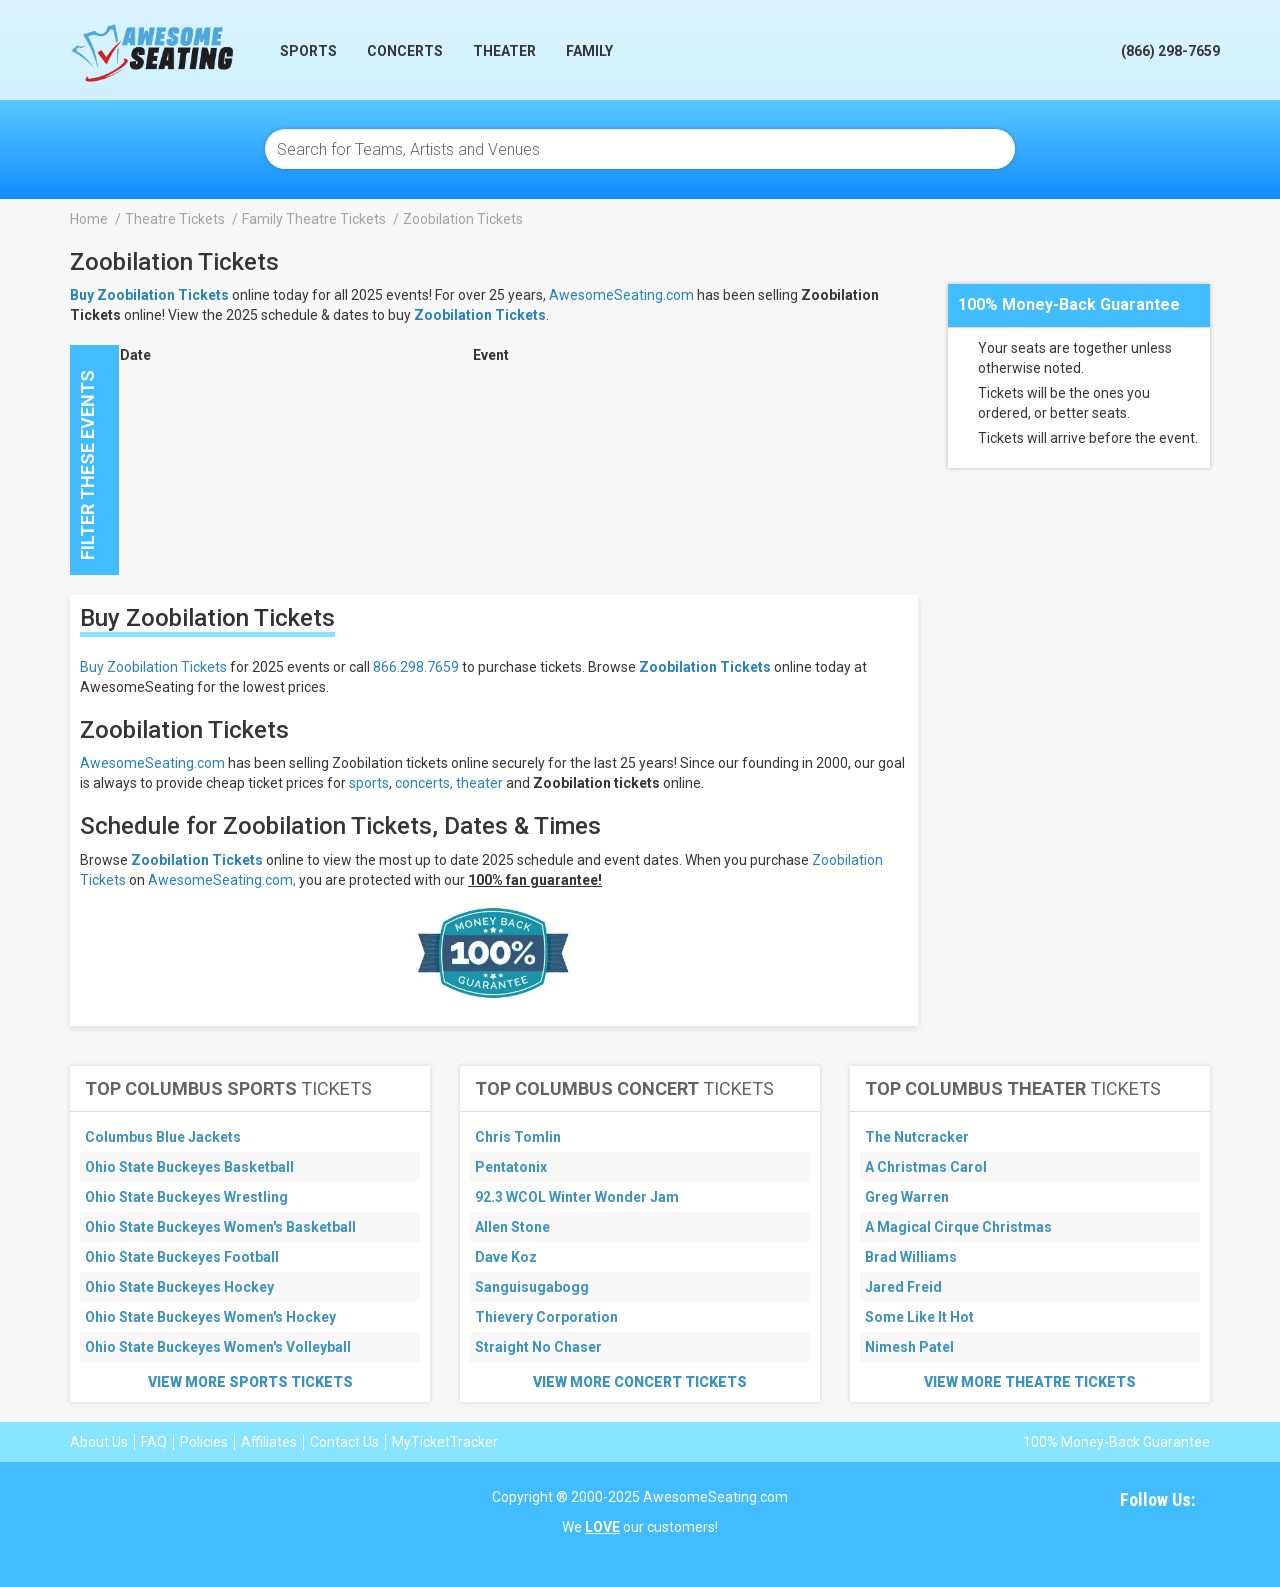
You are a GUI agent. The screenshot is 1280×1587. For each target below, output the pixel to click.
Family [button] (589, 51)
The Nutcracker (917, 1137)
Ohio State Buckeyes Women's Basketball (220, 1227)
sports (369, 783)
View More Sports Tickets (250, 1382)
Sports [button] (308, 51)
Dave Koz (506, 1257)
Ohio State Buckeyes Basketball (189, 1167)
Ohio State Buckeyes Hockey (179, 1287)
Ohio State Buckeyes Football (182, 1257)
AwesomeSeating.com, (222, 880)
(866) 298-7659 (1170, 51)
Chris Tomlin (518, 1137)
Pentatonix (511, 1167)
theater (479, 783)
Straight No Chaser (538, 1347)
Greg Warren (907, 1197)
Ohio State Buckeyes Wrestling (186, 1197)
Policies (204, 1442)
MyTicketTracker (445, 1442)
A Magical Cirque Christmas (958, 1227)
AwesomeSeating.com (621, 295)
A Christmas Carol (926, 1167)
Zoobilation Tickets (480, 315)
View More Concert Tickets (640, 1382)
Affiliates (269, 1442)
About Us (99, 1442)
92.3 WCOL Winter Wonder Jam (577, 1197)
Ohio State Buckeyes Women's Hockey (210, 1317)
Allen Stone (512, 1227)
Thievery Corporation (546, 1317)
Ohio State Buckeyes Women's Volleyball (218, 1347)
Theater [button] (504, 51)
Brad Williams (911, 1257)
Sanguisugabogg (532, 1287)
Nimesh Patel (909, 1347)
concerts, (424, 783)
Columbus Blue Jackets (163, 1137)
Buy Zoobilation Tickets (153, 667)
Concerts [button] (405, 51)
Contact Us (344, 1442)
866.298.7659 (416, 667)
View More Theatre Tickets (1030, 1382)
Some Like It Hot (919, 1317)
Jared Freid (903, 1287)
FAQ (154, 1442)
